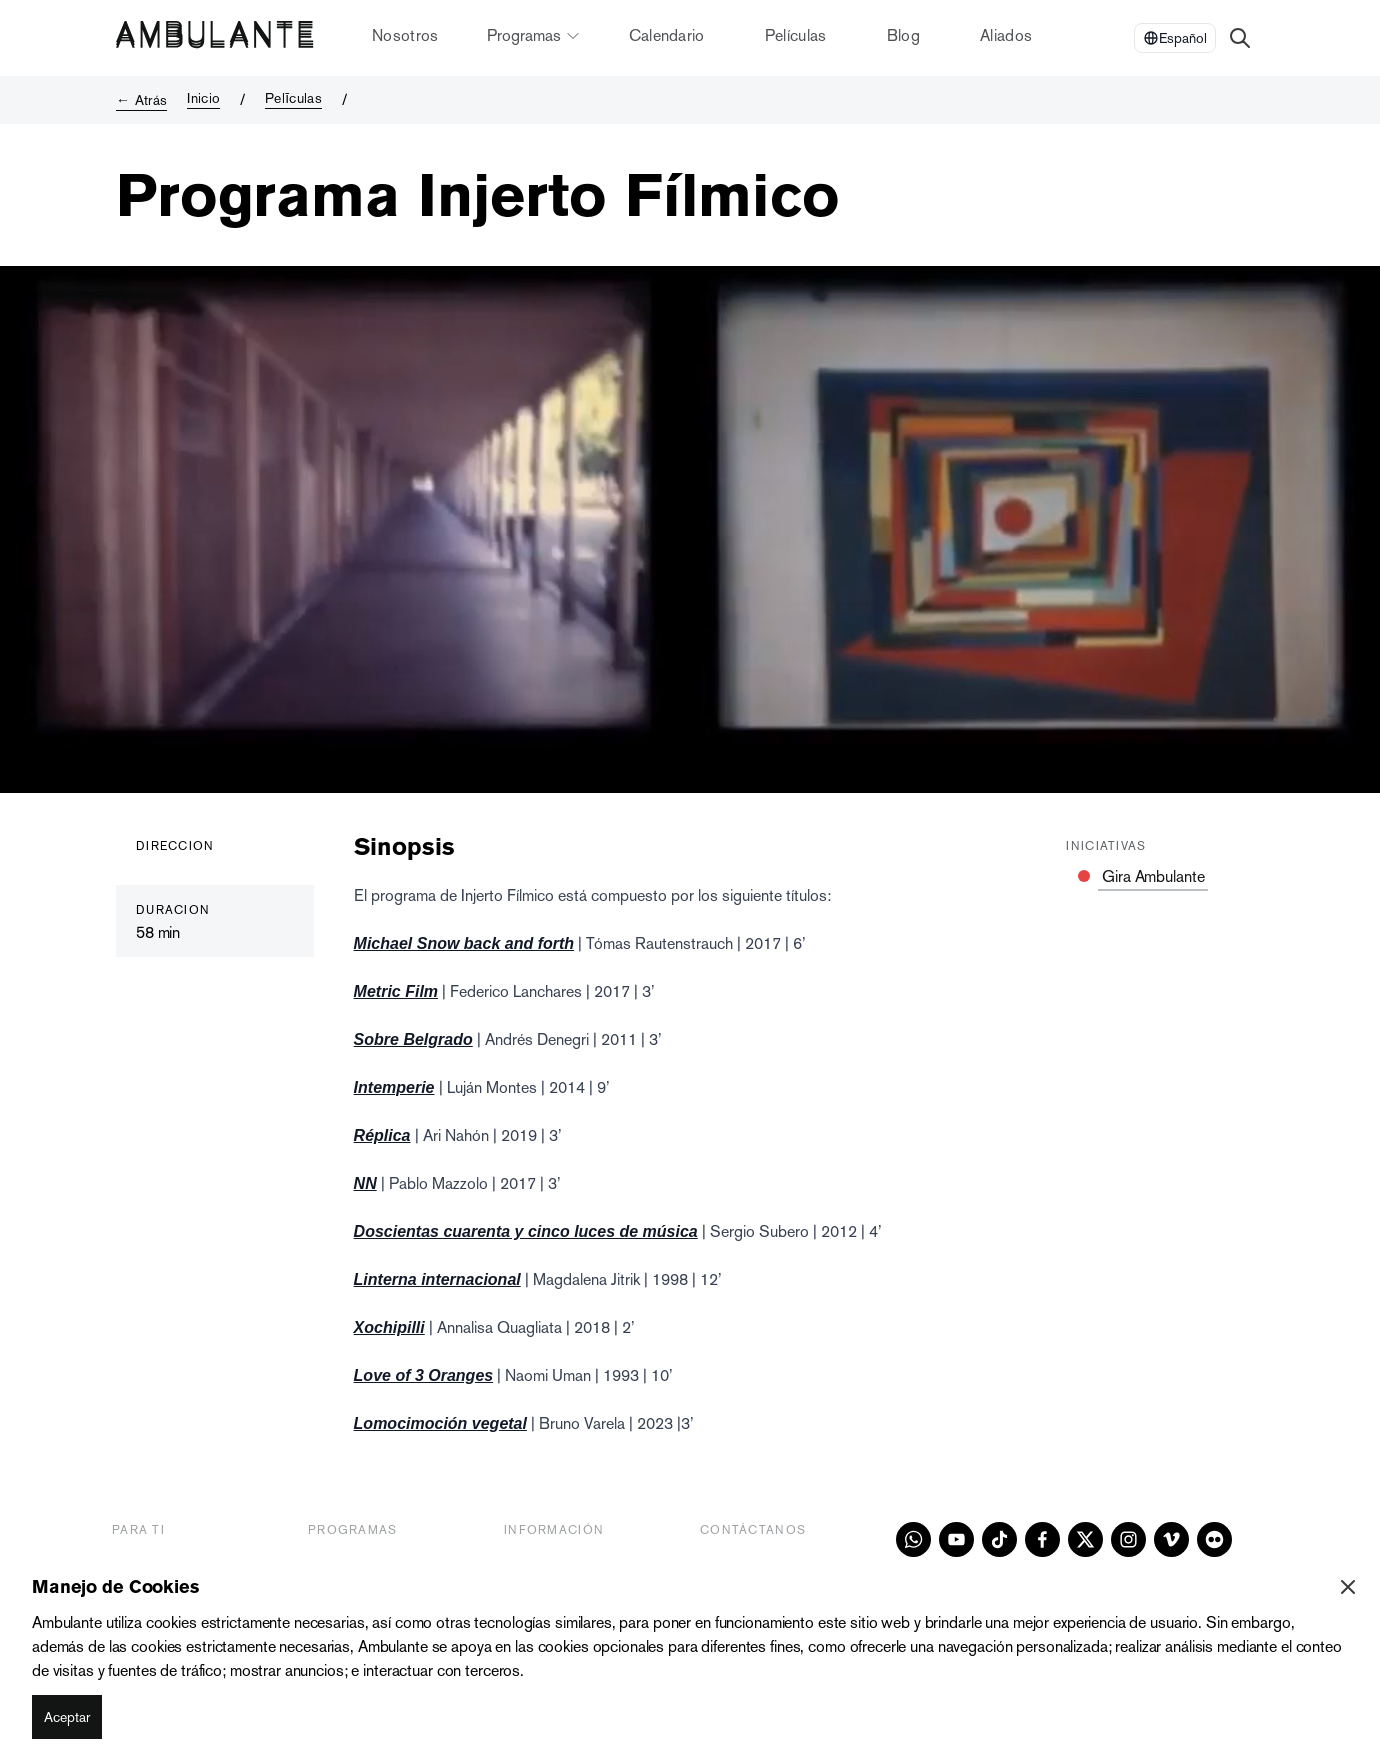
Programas (534, 35)
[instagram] (1128, 1539)
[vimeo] (1171, 1539)
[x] (1085, 1539)
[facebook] (1042, 1539)
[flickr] (1214, 1539)
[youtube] (956, 1539)
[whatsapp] (913, 1539)
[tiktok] (999, 1539)
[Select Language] (1175, 38)
